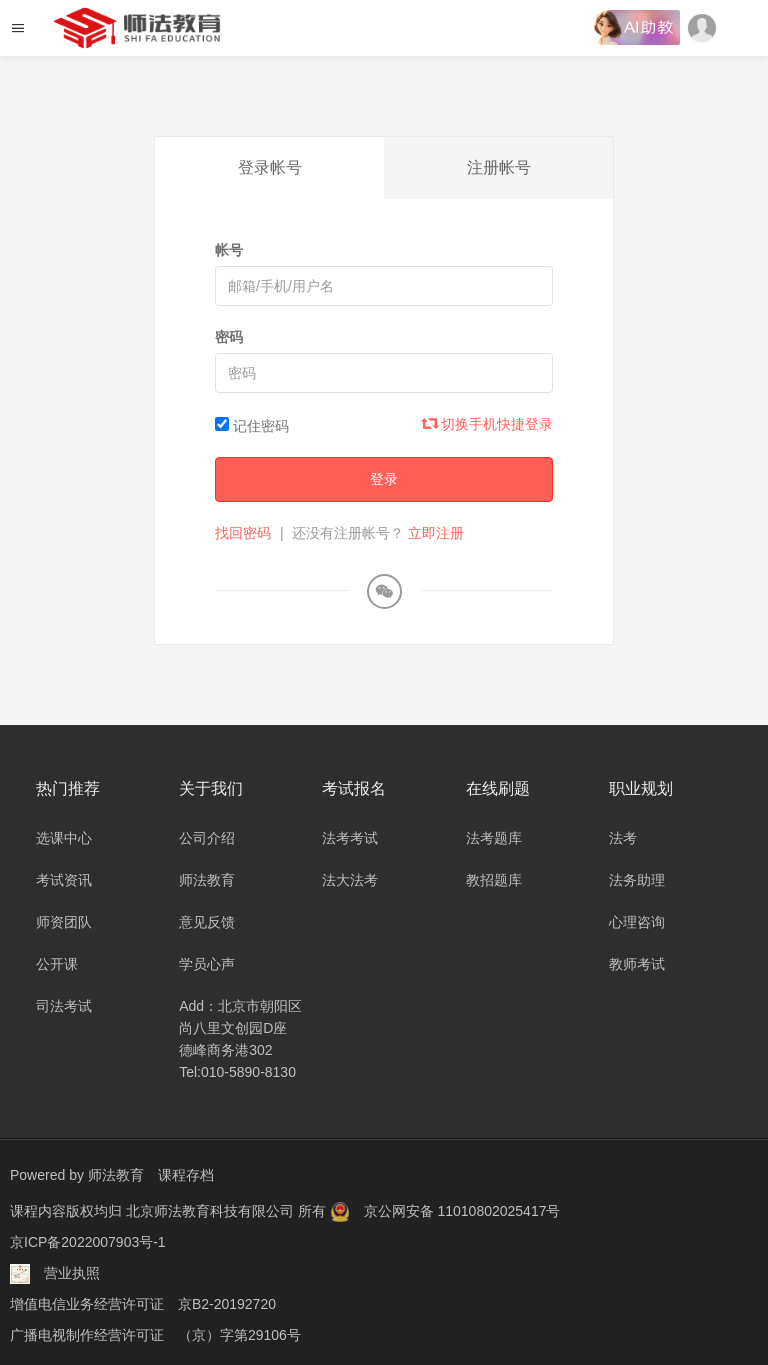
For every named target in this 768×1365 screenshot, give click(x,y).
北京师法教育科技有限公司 (212, 1210)
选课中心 (64, 838)
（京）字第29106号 (239, 1330)
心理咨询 (637, 922)
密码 (229, 337)
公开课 (57, 964)
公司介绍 (207, 838)
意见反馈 (207, 922)
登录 (384, 479)
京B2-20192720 (227, 1300)
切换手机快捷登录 (488, 424)
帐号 (229, 250)
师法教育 (207, 880)
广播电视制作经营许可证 (87, 1330)
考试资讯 (64, 880)
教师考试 (637, 964)
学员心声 (207, 964)
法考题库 (494, 838)
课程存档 (186, 1175)
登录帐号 (270, 167)
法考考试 (350, 838)
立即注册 (436, 533)
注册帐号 (499, 167)
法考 (623, 838)
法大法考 (350, 880)
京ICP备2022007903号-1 (88, 1240)
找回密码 (243, 533)
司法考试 (64, 1006)
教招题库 (494, 880)
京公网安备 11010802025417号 (462, 1210)
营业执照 (72, 1270)
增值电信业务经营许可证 (87, 1300)
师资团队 (64, 922)
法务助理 (637, 880)
